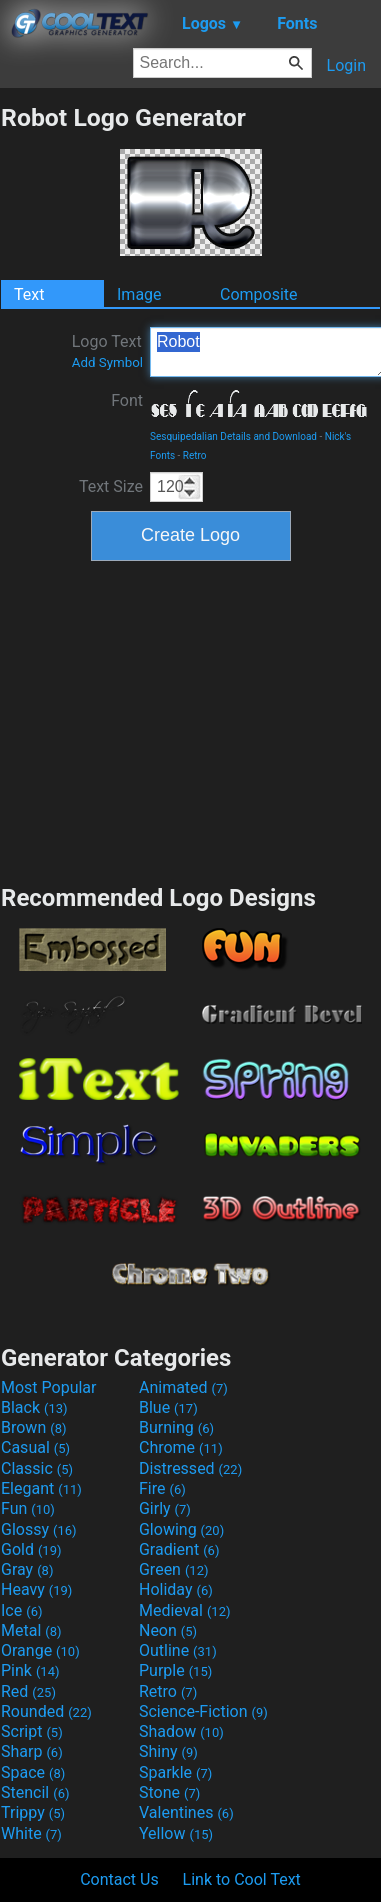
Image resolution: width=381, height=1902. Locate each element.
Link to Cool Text (242, 1879)
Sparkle (175, 1772)
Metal (31, 1630)
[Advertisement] (191, 720)
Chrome (181, 1447)
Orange (40, 1650)
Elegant (41, 1488)
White (31, 1833)
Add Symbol (107, 362)
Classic (37, 1468)
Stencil (35, 1792)
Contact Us (119, 1879)
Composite (259, 294)
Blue (168, 1407)
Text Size (111, 486)
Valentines (186, 1812)
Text (29, 294)
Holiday (176, 1589)
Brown (33, 1427)
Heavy (36, 1589)
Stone (169, 1792)
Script (32, 1731)
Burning (176, 1427)
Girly (165, 1508)
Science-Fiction (203, 1711)
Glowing (181, 1529)
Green (174, 1569)
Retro (195, 455)
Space (33, 1772)
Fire (162, 1488)
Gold (31, 1549)
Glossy (39, 1529)
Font (127, 400)
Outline (178, 1650)
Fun (28, 1508)
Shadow (181, 1731)
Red (28, 1691)
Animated (183, 1387)
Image (139, 294)
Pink (30, 1670)
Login (346, 65)
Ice (21, 1610)
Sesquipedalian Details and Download (233, 436)
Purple (175, 1670)
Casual (35, 1447)
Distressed (190, 1468)
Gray (27, 1569)
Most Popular (49, 1387)
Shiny (168, 1751)
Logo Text (107, 351)
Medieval (185, 1610)
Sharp (32, 1751)
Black (34, 1407)
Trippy (33, 1812)
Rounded (46, 1711)
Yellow (176, 1833)
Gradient (179, 1549)
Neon (168, 1630)
